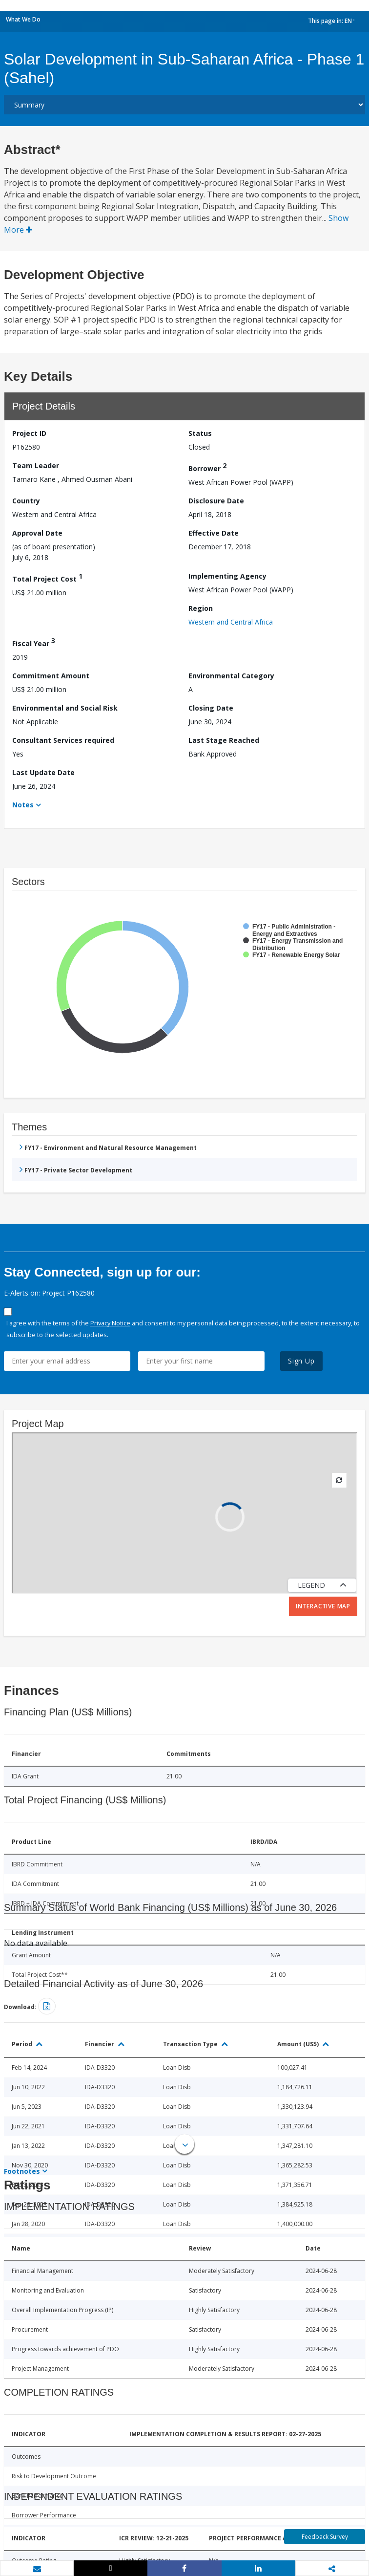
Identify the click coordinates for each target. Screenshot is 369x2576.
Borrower (207, 467)
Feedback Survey (325, 2537)
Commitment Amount (50, 675)
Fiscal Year (33, 642)
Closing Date (210, 708)
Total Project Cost (47, 577)
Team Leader (35, 465)
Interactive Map (323, 1606)
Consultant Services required (63, 740)
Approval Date (37, 533)
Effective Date (213, 533)
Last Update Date (43, 772)
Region (200, 608)
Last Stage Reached (223, 740)
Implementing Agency (227, 576)
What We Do (23, 19)
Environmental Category (231, 675)
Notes (23, 804)
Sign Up (301, 1360)
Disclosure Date (216, 500)
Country (26, 500)
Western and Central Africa (230, 622)
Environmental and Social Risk (65, 708)
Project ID (29, 433)
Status (200, 433)
